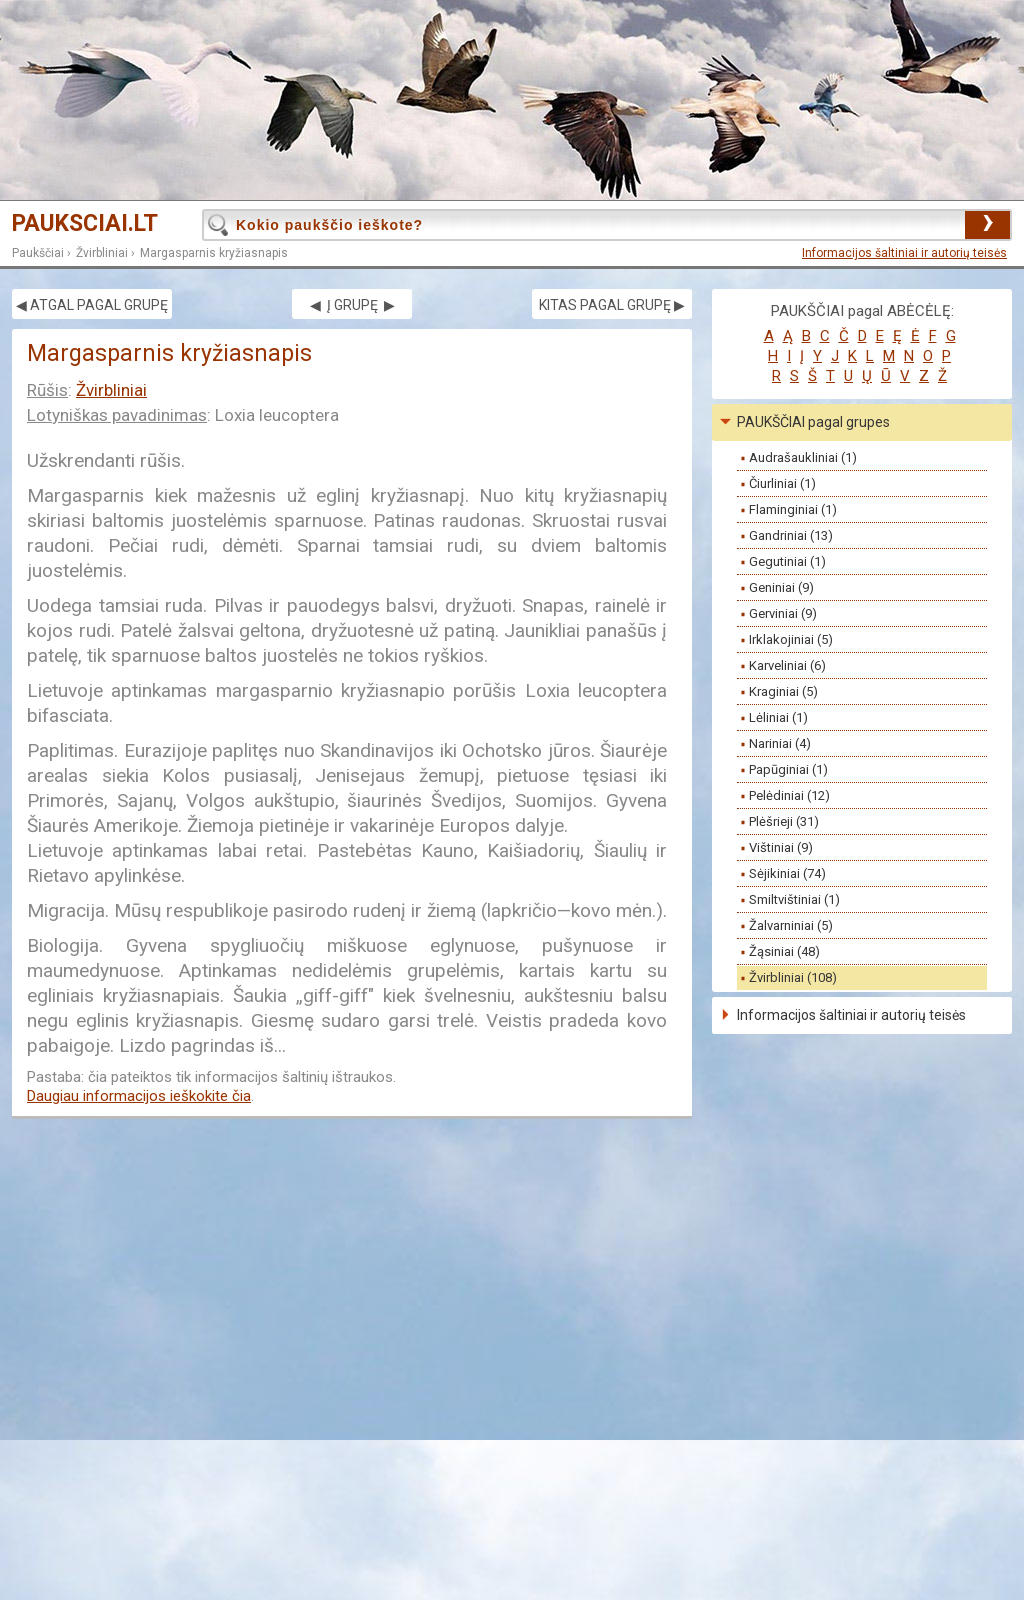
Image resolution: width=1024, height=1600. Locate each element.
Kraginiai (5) (783, 691)
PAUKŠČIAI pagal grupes (813, 422)
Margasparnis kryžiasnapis (214, 253)
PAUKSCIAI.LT (85, 223)
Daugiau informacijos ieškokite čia (139, 1096)
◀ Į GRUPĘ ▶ (352, 305)
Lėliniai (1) (778, 717)
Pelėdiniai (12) (789, 795)
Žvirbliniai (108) (793, 977)
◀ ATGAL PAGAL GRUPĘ (92, 305)
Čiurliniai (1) (782, 483)
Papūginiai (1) (788, 769)
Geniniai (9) (781, 587)
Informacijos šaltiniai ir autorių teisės (904, 253)
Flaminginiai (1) (793, 509)
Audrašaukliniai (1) (803, 457)
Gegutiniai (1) (787, 561)
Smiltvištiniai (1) (794, 899)
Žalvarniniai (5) (791, 925)
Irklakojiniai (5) (791, 639)
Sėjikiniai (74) (787, 873)
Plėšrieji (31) (784, 821)
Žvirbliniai (102, 253)
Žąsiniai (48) (784, 951)
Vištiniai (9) (781, 847)
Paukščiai (38, 253)
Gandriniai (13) (791, 535)
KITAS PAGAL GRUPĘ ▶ (612, 305)
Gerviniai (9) (783, 613)
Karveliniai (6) (787, 665)
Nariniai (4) (780, 743)
